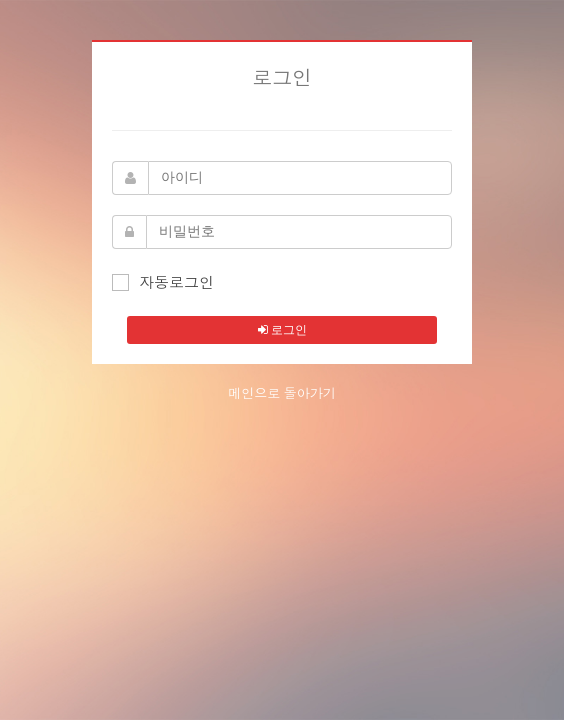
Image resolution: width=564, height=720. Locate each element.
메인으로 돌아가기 (282, 393)
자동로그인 (163, 282)
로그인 (282, 330)
